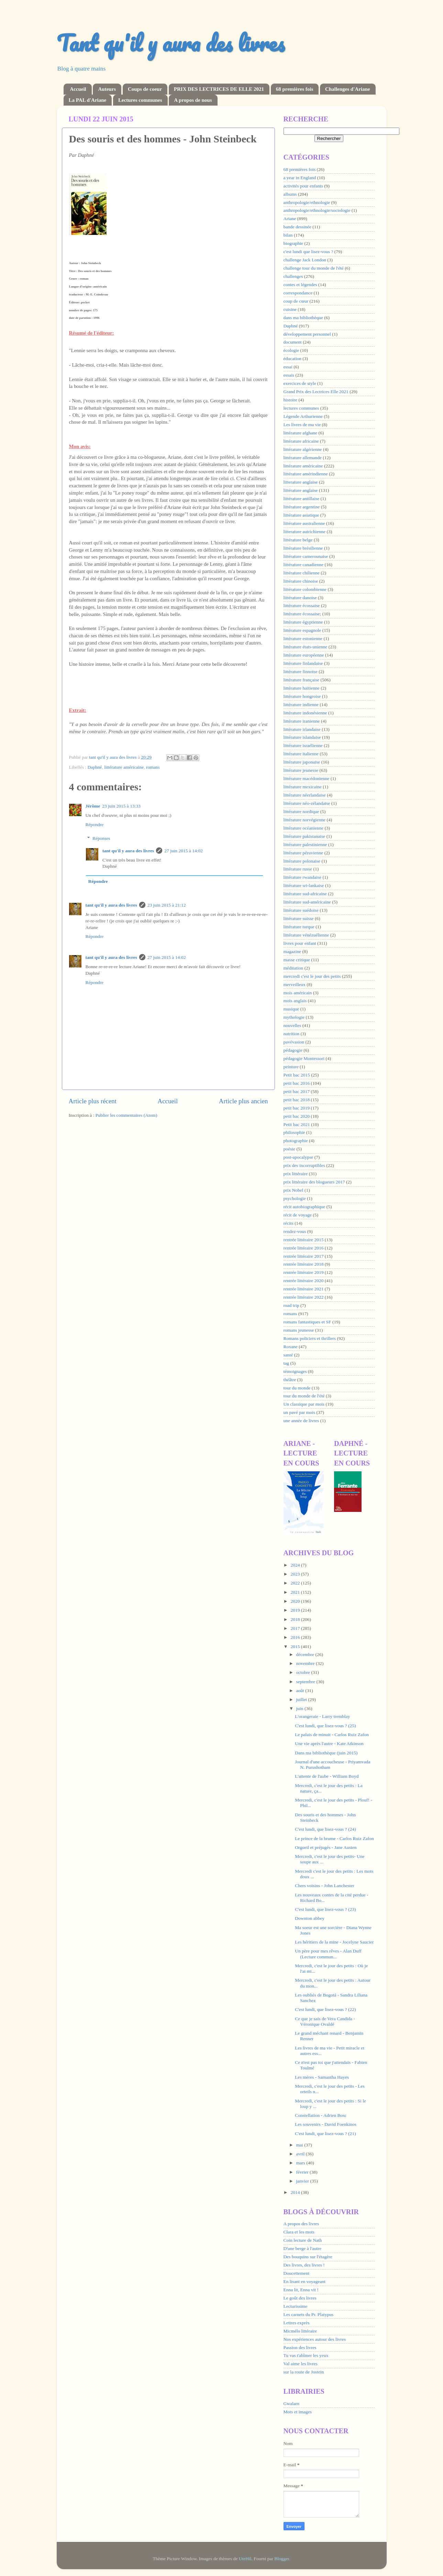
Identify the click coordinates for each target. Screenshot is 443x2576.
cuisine (290, 309)
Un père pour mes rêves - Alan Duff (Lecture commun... (328, 1953)
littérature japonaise (302, 762)
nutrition (292, 1033)
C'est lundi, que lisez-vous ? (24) (325, 1829)
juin (300, 1708)
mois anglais (295, 1000)
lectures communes (301, 408)
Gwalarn (291, 2403)
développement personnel (307, 334)
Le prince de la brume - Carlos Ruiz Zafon (334, 1838)
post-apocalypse (298, 1157)
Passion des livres (300, 2347)
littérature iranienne (302, 721)
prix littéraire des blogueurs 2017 (314, 1181)
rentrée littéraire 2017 (304, 1256)
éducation (292, 358)
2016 (295, 1637)
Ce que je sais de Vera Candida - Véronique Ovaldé (325, 2021)
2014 (295, 2192)
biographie (293, 243)
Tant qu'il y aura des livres (171, 43)
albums (290, 194)
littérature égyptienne (303, 622)
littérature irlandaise (302, 729)
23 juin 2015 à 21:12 (166, 905)
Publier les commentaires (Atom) (126, 1115)
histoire (291, 399)
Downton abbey (309, 1918)
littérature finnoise (301, 671)
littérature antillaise (302, 498)
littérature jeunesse (301, 770)
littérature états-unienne (306, 646)
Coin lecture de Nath (303, 2240)
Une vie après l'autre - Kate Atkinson (329, 1743)
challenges (293, 276)
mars (301, 2162)
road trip (291, 1305)
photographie (296, 1140)
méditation (293, 968)
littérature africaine (301, 441)
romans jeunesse (299, 1330)
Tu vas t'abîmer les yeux (306, 2355)
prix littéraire (296, 1173)
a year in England (300, 177)
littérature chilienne (302, 572)
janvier (303, 2181)
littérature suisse (299, 918)
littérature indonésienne (305, 712)
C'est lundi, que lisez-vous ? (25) (325, 1725)
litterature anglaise (301, 482)
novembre (306, 1663)
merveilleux (295, 984)
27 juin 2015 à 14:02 (183, 850)
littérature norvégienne (305, 819)
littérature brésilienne (303, 548)
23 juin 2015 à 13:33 (121, 806)
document (293, 342)
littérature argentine (302, 506)
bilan (288, 235)
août (301, 1690)
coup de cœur (296, 301)
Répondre (94, 824)
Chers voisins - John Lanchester (324, 1885)
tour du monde (297, 1387)
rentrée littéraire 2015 (304, 1239)
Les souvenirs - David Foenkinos (325, 2124)
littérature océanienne (304, 828)
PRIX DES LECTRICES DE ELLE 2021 (219, 89)
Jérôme (93, 806)
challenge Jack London (305, 259)
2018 (295, 1619)
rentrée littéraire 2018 (304, 1264)
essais (289, 375)
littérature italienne (301, 753)
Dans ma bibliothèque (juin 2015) (326, 1752)
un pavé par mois (299, 1412)
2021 (295, 1592)
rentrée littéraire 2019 (304, 1272)
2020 (295, 1601)
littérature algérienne (303, 449)
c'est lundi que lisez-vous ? (308, 251)
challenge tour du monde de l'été (314, 268)
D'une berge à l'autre (303, 2248)
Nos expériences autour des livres (315, 2339)
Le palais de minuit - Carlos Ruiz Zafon (332, 1734)
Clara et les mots (299, 2231)
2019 (295, 1610)
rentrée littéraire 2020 (304, 1280)
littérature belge (298, 539)
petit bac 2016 (297, 1083)
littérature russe (298, 869)
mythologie (294, 1017)
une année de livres (301, 1420)
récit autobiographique (304, 1206)
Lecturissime (296, 2306)
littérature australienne (304, 523)
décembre (305, 1654)
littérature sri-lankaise (304, 885)
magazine (292, 951)
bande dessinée (297, 226)
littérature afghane (301, 432)
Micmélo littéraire (300, 2331)
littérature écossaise (302, 605)
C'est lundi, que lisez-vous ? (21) (325, 2133)
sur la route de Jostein (304, 2371)
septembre (306, 1681)
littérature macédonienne (307, 778)
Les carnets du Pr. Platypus (309, 2314)
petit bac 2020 (297, 1116)
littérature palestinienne (305, 844)
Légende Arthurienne (303, 416)
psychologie (295, 1198)
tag (286, 1363)
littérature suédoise (301, 910)
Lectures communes (140, 100)
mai (300, 2144)
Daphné (95, 767)
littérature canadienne (304, 564)
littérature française (302, 679)
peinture (291, 1066)
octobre (303, 1672)
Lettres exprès (297, 2322)
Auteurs (107, 89)
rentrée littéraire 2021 (304, 1288)
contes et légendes (300, 284)
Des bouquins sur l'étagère (308, 2256)
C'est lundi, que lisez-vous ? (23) (325, 1909)
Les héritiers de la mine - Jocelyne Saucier (334, 1942)
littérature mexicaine (303, 786)
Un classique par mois (304, 1404)
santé (288, 1354)
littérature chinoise (301, 581)
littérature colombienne (305, 589)
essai (288, 366)
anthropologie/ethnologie (307, 202)
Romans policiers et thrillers (310, 1338)
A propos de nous (193, 100)
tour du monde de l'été (304, 1395)
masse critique (297, 959)
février (303, 2172)
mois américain (298, 992)
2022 (295, 1582)
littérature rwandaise (303, 877)
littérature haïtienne (302, 688)
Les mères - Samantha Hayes (322, 2077)
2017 (295, 1628)
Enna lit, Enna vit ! (301, 2289)
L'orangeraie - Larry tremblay (322, 1716)
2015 (295, 1646)
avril (301, 2153)
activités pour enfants (303, 185)
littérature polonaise (302, 861)
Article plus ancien (243, 1101)
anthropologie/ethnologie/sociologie (317, 210)
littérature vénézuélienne (306, 935)
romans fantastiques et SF (307, 1321)
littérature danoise (300, 597)
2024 (295, 1565)
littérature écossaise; (302, 613)
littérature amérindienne (306, 473)
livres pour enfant (300, 943)
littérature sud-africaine (305, 893)
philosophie (294, 1132)
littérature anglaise (301, 490)
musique (291, 1008)
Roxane (291, 1346)
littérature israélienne (303, 745)
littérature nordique (301, 811)
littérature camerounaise (306, 556)
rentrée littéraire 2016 (304, 1248)
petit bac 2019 (297, 1108)
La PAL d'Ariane (88, 100)
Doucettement (297, 2273)
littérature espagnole (302, 630)
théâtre (290, 1379)
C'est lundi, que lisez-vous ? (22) (325, 2009)
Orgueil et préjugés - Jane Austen (325, 1847)
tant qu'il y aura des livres (128, 850)
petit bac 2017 (297, 1091)
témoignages (295, 1371)
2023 (295, 1574)
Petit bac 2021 (297, 1124)
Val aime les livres (301, 2363)
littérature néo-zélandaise (307, 803)
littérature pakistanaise (304, 836)
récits (289, 1223)
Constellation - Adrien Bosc (320, 2115)
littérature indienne (301, 704)
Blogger (281, 2558)
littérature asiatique (301, 515)
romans (153, 767)
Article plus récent (93, 1101)
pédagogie (293, 1050)
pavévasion (294, 1042)
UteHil (245, 2558)
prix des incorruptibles (304, 1165)
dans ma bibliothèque (303, 317)
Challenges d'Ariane (347, 89)
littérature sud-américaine (307, 902)
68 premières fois (294, 89)
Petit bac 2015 (297, 1075)
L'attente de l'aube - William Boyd (326, 1776)
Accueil (78, 89)
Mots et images (298, 2411)
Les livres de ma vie (302, 424)
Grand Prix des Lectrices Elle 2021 (316, 391)
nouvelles (292, 1025)
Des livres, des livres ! (304, 2264)
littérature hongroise (302, 696)
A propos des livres (301, 2223)
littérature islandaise (302, 737)
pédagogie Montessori (304, 1058)
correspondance (298, 292)
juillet (302, 1699)
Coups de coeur (145, 89)
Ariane (290, 218)
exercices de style (300, 383)
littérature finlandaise (303, 663)
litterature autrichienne (305, 531)
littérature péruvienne (303, 852)
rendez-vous (295, 1231)
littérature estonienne (303, 638)
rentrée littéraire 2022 (304, 1297)
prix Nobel (293, 1190)
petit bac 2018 (297, 1099)
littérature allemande (303, 457)
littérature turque (299, 926)
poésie (290, 1148)
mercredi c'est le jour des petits (312, 976)
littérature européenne (304, 655)
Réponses (101, 838)
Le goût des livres (300, 2298)
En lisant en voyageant (305, 2281)
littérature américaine (124, 767)
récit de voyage (298, 1214)
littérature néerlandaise (305, 795)
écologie (291, 350)
